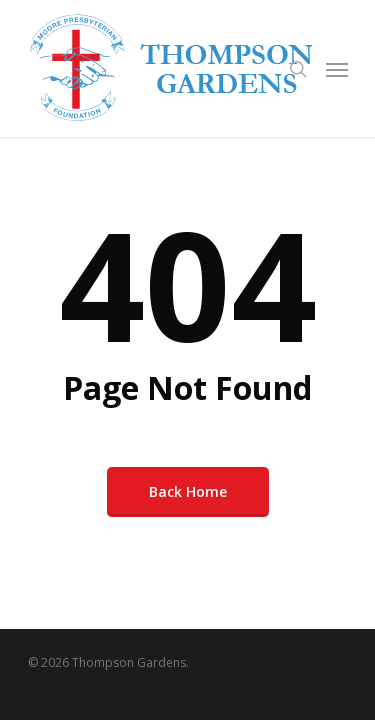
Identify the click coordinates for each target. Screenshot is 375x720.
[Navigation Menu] (337, 69)
